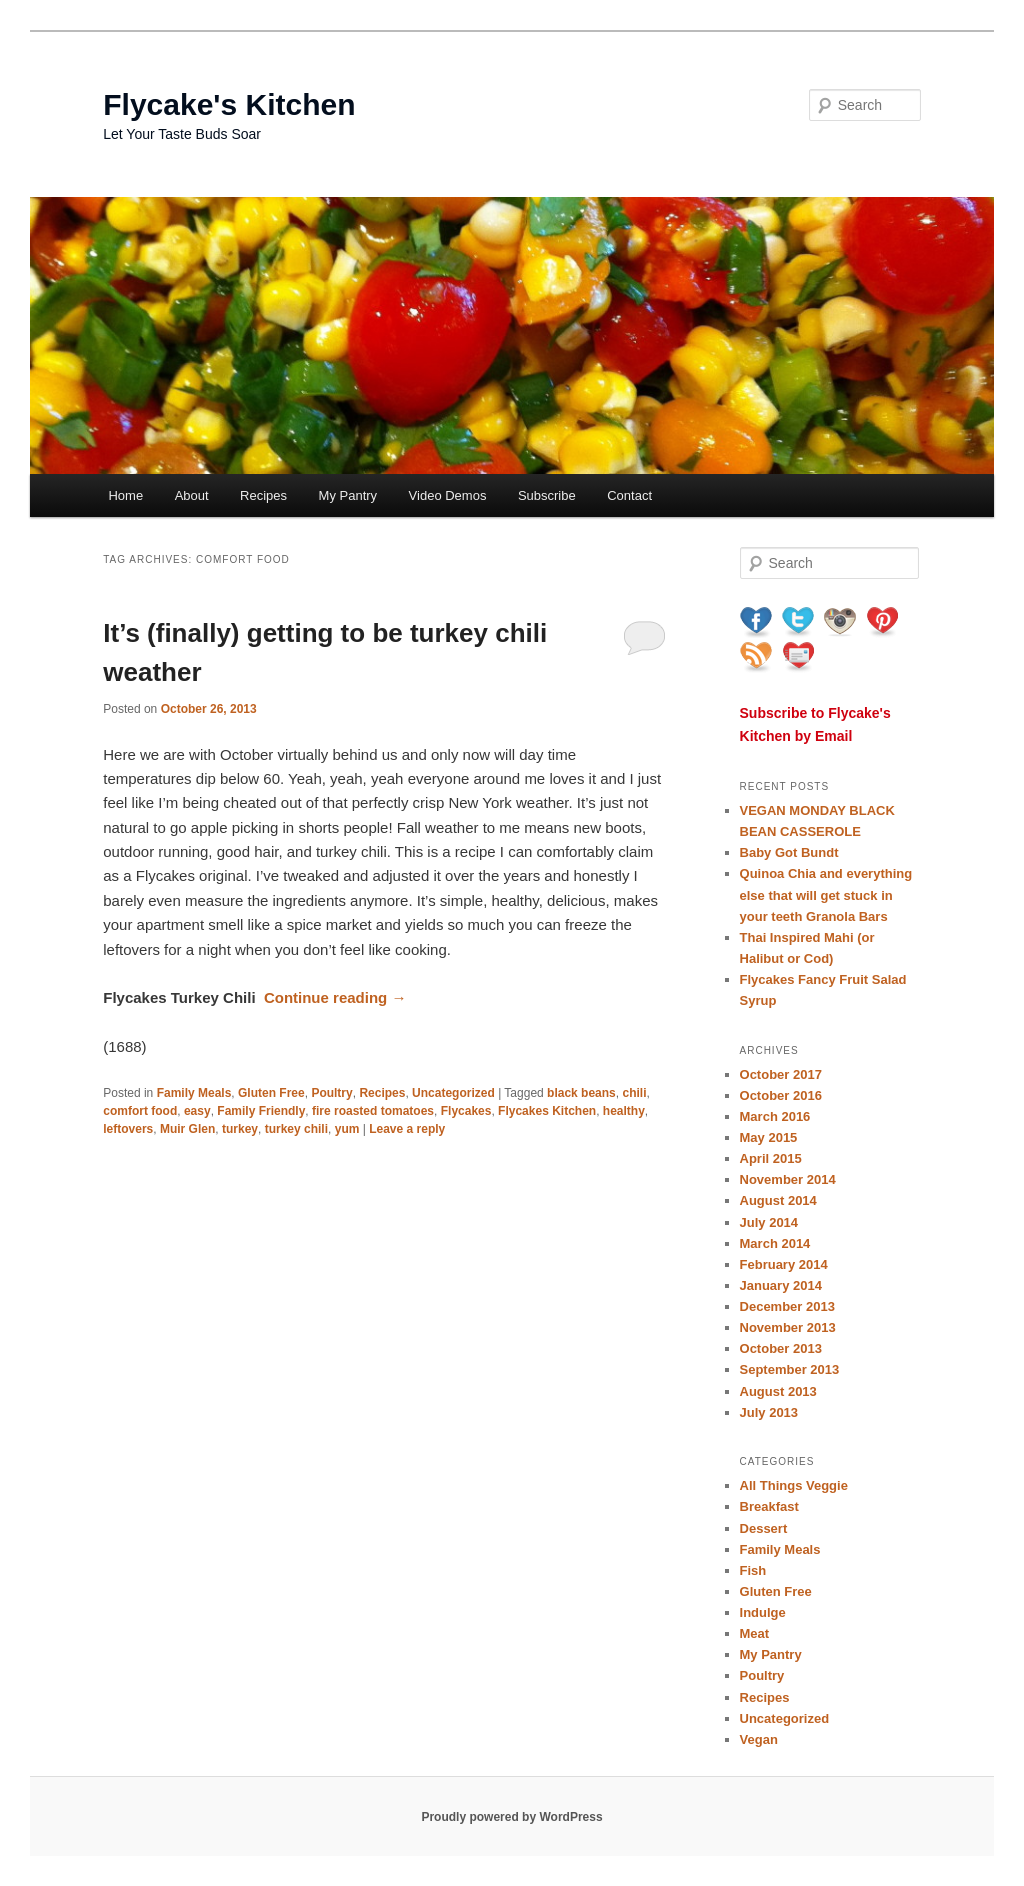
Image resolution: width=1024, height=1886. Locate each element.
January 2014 (781, 1285)
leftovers (128, 1129)
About (192, 495)
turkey (240, 1129)
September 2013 (790, 1369)
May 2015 (769, 1137)
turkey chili (296, 1129)
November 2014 (788, 1179)
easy (197, 1111)
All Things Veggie (794, 1485)
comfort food (140, 1111)
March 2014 (775, 1243)
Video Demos (448, 495)
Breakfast (769, 1506)
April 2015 (771, 1158)
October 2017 (781, 1074)
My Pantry (348, 495)
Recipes (263, 495)
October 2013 (781, 1348)
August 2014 (778, 1200)
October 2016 (781, 1095)
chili (634, 1093)
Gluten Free (271, 1093)
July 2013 (769, 1412)
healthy (624, 1111)
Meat (755, 1633)
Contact (629, 495)
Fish (753, 1570)
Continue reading (335, 997)
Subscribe (547, 495)
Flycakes (466, 1111)
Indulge (763, 1612)
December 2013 (787, 1306)
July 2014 (769, 1222)
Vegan (759, 1739)
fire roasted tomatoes (373, 1111)
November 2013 (788, 1327)
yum (347, 1129)
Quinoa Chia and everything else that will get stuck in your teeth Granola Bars (826, 894)
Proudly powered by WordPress (511, 1817)
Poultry (331, 1093)
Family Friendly (261, 1111)
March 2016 (775, 1116)
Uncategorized (453, 1093)
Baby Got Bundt (789, 852)
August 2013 (778, 1391)
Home (125, 495)
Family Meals (194, 1093)
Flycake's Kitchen (229, 104)
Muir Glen (187, 1129)
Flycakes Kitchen (547, 1111)
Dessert (764, 1528)
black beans (581, 1093)
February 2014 (784, 1264)
